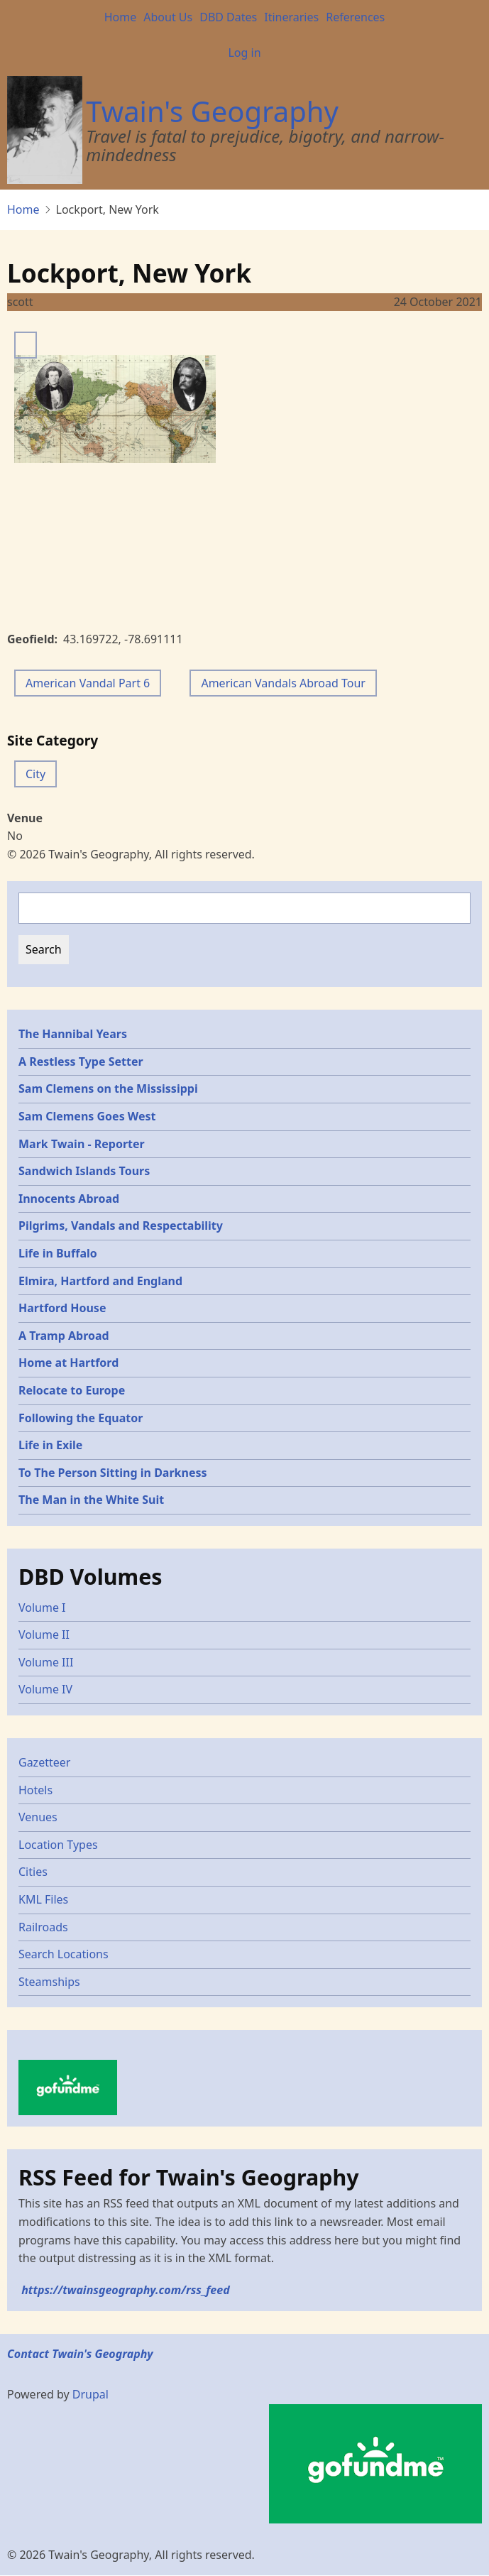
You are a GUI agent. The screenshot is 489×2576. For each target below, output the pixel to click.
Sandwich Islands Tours (84, 1171)
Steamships (49, 1982)
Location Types (58, 1844)
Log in (244, 52)
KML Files (43, 1899)
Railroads (43, 1927)
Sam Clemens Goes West (87, 1116)
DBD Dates (228, 17)
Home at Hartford (68, 1362)
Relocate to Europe (71, 1390)
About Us (167, 17)
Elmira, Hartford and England (100, 1281)
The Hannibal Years (72, 1034)
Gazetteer (44, 1762)
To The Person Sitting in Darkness (112, 1472)
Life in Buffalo (57, 1253)
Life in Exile (50, 1445)
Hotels (35, 1790)
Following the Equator (80, 1418)
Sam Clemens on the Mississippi (108, 1088)
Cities (33, 1871)
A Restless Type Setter (80, 1061)
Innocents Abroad (68, 1198)
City (35, 774)
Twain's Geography (212, 111)
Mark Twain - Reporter (81, 1144)
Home (120, 17)
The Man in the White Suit (91, 1499)
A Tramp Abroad (63, 1335)
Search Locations (63, 1954)
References (355, 17)
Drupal (90, 2394)
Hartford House (62, 1308)
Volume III (45, 1662)
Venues (37, 1817)
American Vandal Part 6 (88, 683)
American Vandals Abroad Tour (283, 683)
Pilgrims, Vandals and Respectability (120, 1225)
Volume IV (45, 1689)
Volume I (42, 1607)
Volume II (44, 1634)
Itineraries (291, 17)
